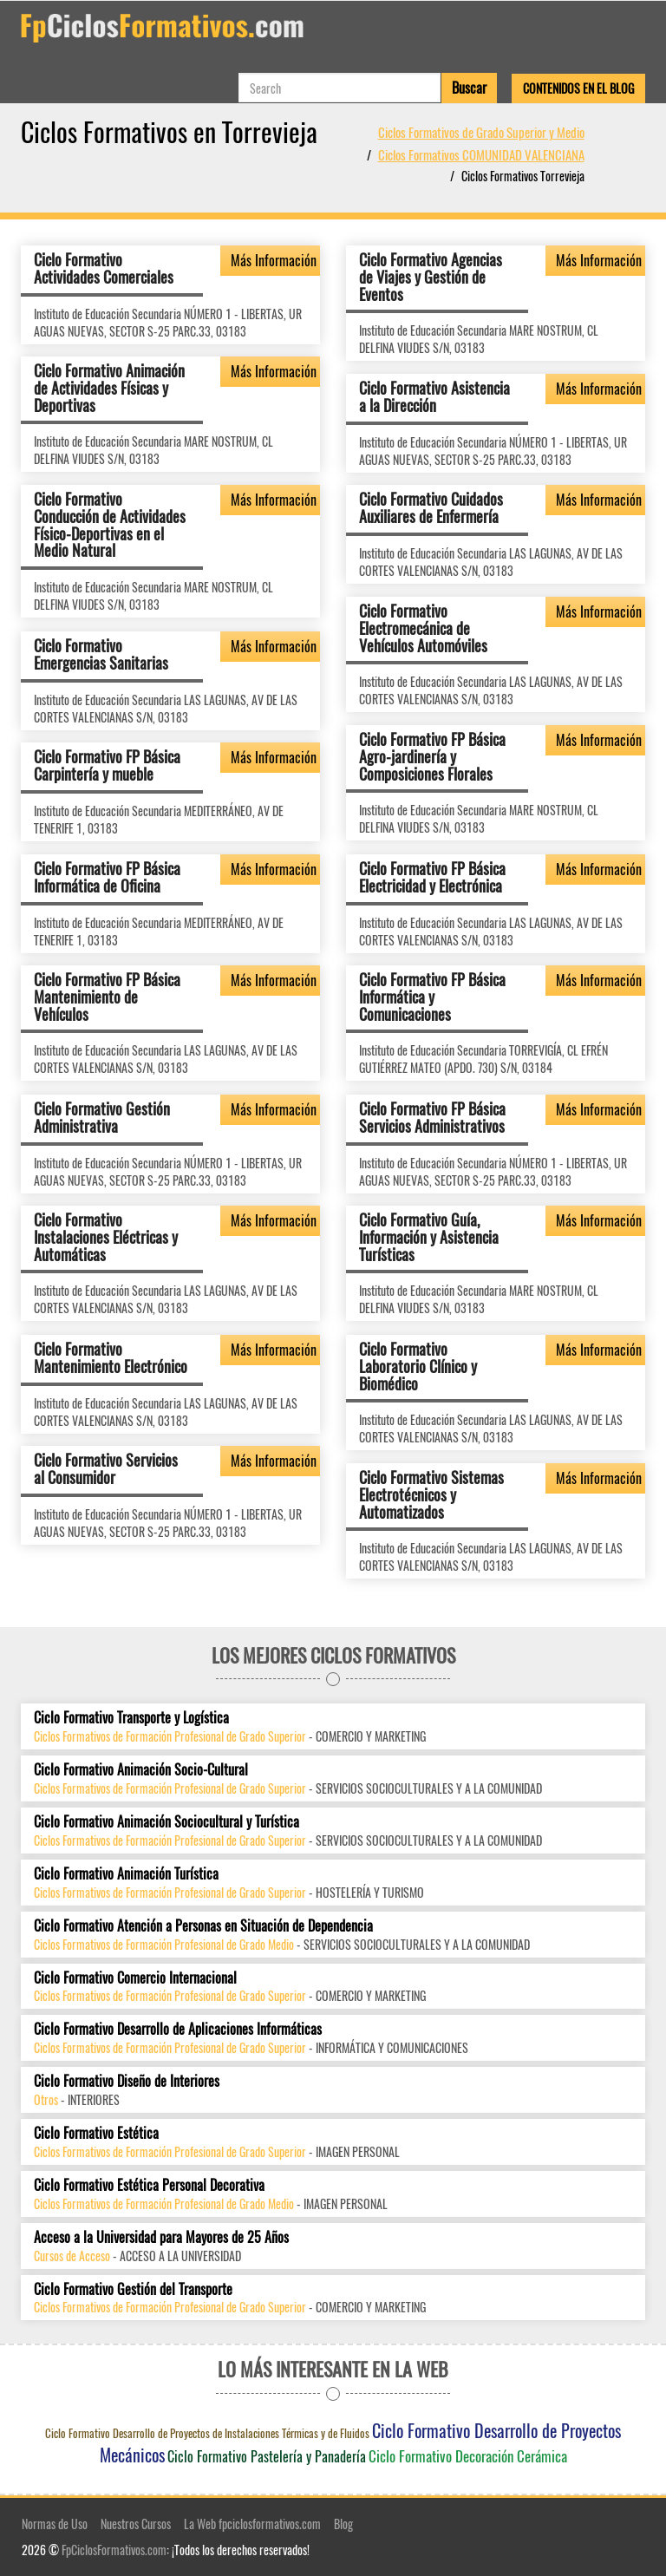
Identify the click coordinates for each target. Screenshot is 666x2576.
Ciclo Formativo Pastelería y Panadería (266, 2456)
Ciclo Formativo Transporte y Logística (131, 1718)
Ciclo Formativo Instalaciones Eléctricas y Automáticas (106, 1236)
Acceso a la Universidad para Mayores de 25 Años (161, 2237)
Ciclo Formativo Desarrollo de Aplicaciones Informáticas (178, 2029)
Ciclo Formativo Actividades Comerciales (103, 268)
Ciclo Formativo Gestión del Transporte (133, 2289)
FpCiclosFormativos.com (114, 2549)
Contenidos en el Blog (578, 88)
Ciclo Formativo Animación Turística (126, 1874)
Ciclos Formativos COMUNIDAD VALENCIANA (481, 154)
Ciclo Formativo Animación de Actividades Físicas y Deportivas (109, 387)
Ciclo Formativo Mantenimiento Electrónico (110, 1357)
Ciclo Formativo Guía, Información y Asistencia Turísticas (429, 1236)
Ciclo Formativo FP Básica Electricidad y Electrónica (432, 877)
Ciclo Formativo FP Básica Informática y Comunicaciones (432, 996)
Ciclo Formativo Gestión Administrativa (102, 1117)
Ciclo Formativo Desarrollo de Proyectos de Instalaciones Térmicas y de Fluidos (207, 2433)
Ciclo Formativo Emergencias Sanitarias (101, 654)
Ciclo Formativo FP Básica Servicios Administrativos (432, 1117)
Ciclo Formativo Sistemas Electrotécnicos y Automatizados (431, 1494)
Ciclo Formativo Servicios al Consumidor (106, 1468)
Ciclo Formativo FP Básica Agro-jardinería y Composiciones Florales (432, 756)
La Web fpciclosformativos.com (252, 2523)
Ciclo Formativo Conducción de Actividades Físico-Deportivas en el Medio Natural (110, 524)
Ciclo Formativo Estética (96, 2133)
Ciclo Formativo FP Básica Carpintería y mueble (107, 765)
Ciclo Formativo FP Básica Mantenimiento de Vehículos (107, 996)
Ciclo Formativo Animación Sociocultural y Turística (166, 1822)
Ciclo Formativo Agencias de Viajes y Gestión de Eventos (430, 276)
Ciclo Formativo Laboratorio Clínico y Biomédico (418, 1366)
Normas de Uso (55, 2523)
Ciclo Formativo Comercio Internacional (135, 1978)
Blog (343, 2523)
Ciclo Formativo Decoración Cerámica (468, 2456)
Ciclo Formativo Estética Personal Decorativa (149, 2185)
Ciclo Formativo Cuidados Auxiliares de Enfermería (431, 507)
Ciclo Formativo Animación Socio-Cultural (141, 1770)
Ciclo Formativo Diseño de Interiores (126, 2081)
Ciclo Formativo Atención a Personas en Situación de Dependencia (203, 1926)
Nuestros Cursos (136, 2523)
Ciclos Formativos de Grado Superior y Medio (481, 131)
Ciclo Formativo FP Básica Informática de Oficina (107, 877)
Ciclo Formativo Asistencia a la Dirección (434, 396)
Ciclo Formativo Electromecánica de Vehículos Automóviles (423, 628)
